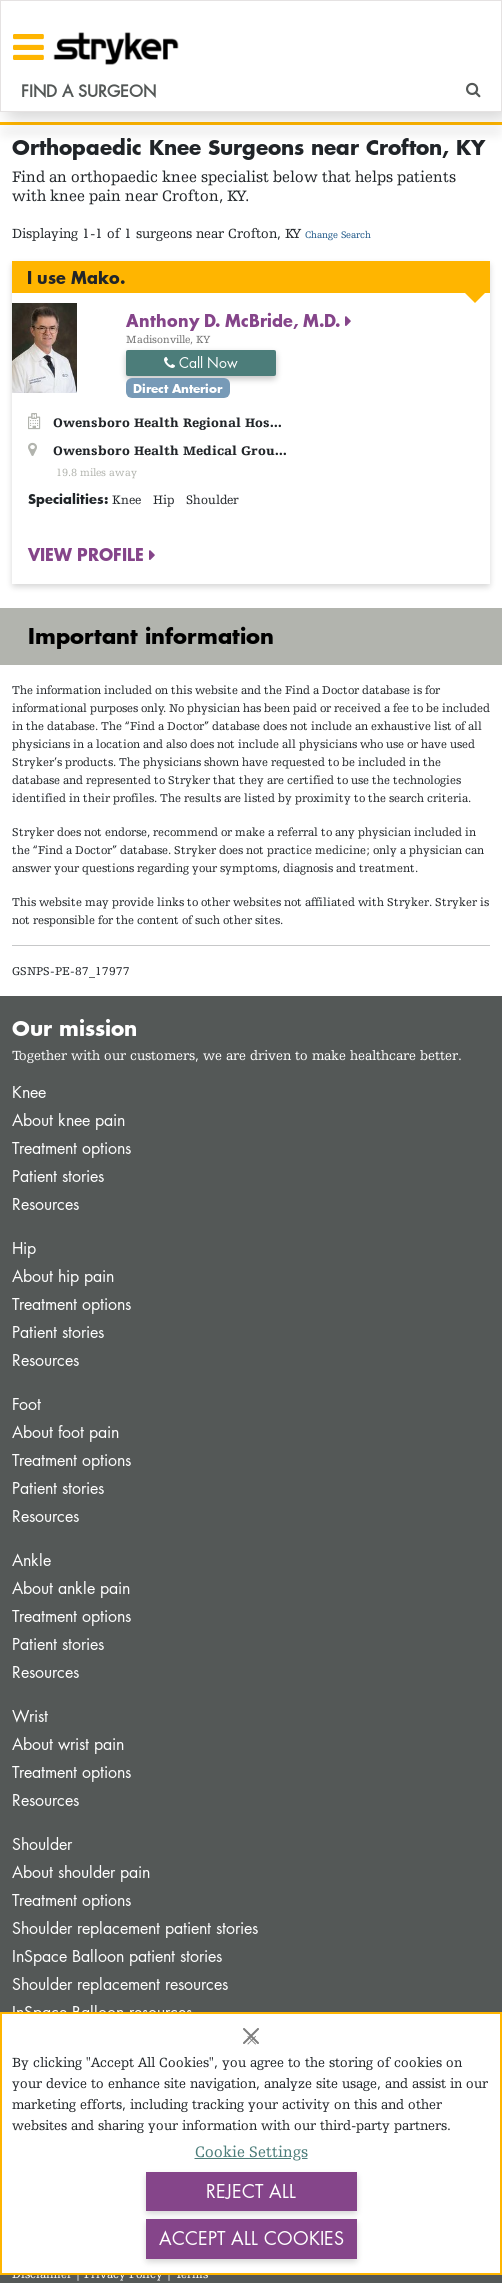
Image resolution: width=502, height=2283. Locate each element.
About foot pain (65, 1432)
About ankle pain (71, 1588)
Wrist (30, 1716)
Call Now (201, 362)
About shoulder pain (81, 1872)
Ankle (31, 1560)
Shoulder (42, 1844)
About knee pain (68, 1120)
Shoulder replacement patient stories (135, 1928)
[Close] (251, 2036)
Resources (45, 1204)
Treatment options (71, 1148)
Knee (29, 1092)
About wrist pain (68, 1744)
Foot (26, 1404)
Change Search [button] (338, 234)
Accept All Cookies (251, 2238)
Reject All (251, 2191)
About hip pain (63, 1276)
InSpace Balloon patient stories (117, 1956)
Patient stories (58, 1176)
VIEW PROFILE (88, 554)
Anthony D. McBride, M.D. (235, 320)
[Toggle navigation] (28, 47)
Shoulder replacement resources (120, 1984)
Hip (24, 1248)
